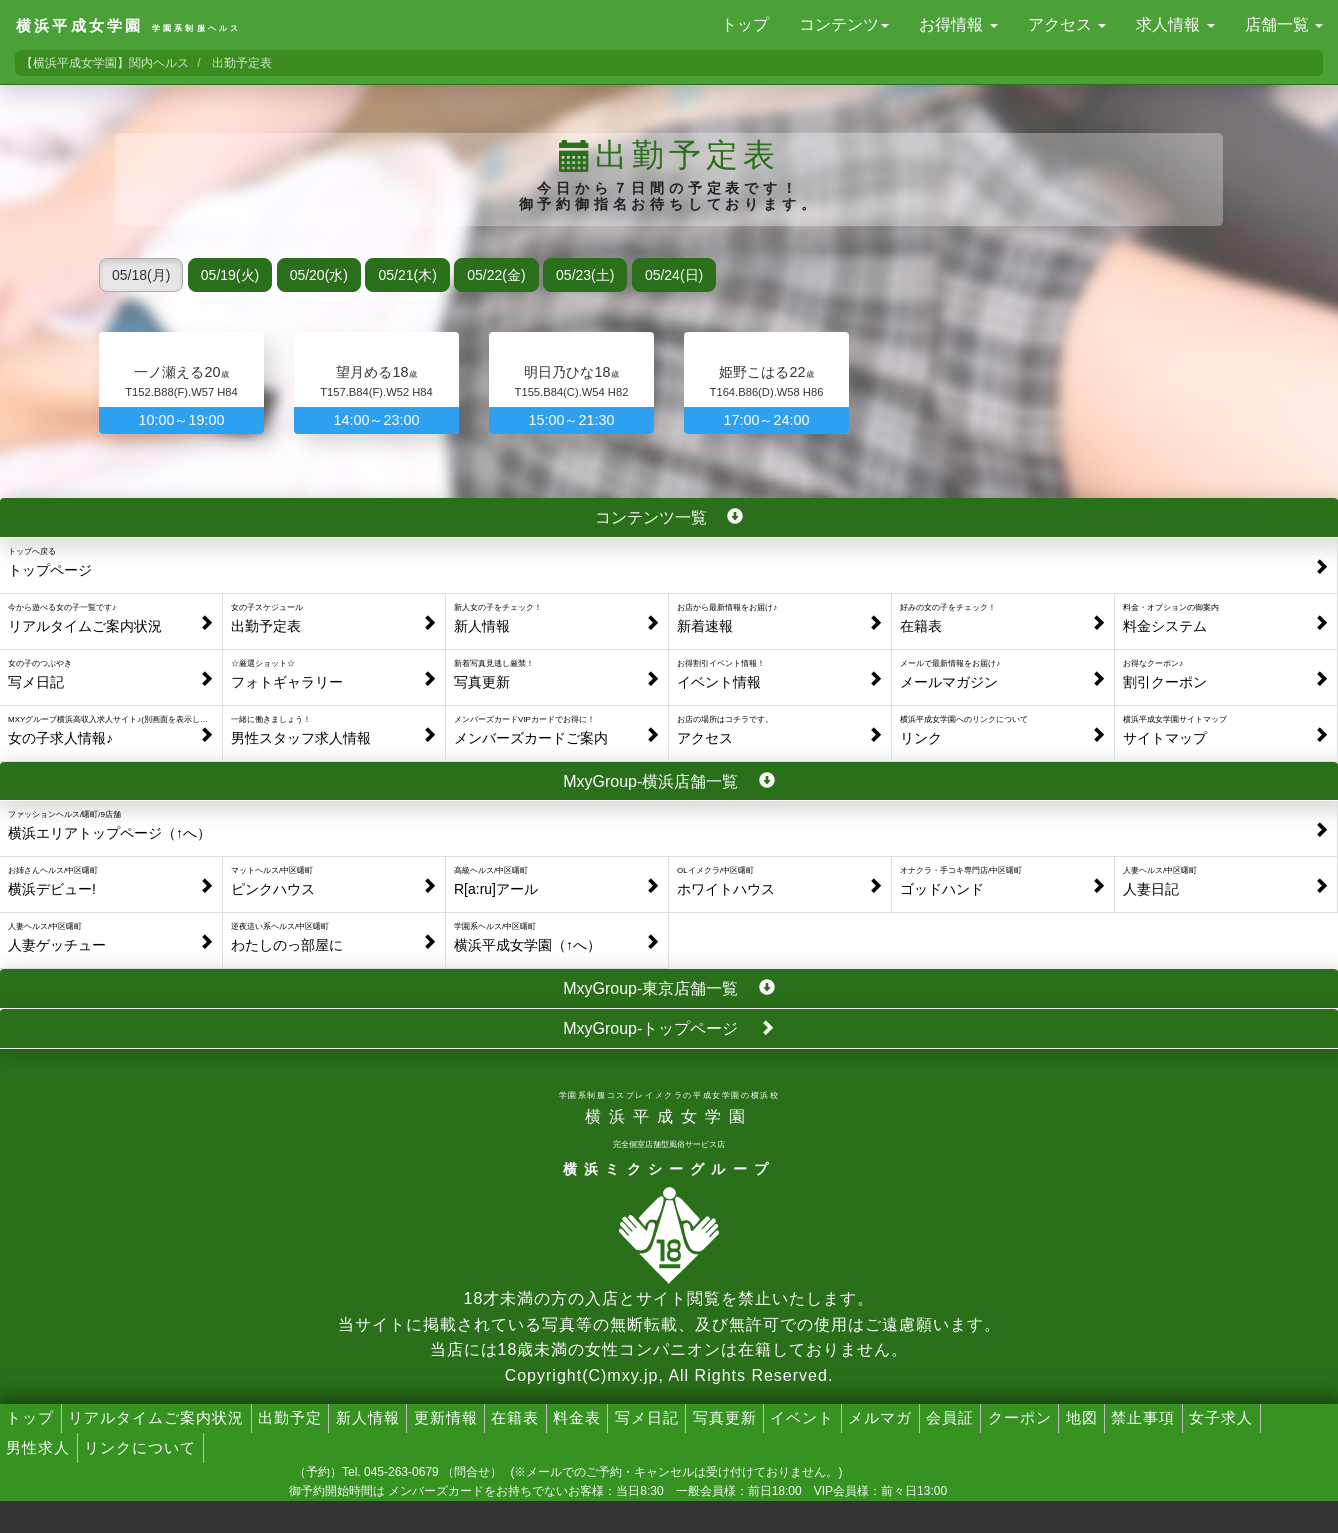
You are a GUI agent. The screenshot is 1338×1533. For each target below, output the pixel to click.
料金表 (577, 1417)
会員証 (950, 1417)
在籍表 (515, 1417)
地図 (1082, 1417)
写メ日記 (647, 1417)
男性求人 (38, 1447)
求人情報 (1175, 24)
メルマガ (880, 1417)
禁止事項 (1143, 1417)
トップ (745, 24)
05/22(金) (496, 275)
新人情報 (368, 1417)
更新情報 (446, 1417)
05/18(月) (141, 275)
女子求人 (1221, 1417)
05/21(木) (407, 275)
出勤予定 (290, 1417)
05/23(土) (585, 275)
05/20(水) (319, 275)
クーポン (1020, 1417)
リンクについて (140, 1447)
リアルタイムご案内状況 (156, 1417)
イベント (802, 1417)
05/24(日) (674, 275)
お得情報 (958, 24)
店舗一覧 (1284, 24)
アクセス (1067, 24)
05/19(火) (230, 275)
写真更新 (725, 1417)
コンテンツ (844, 24)
